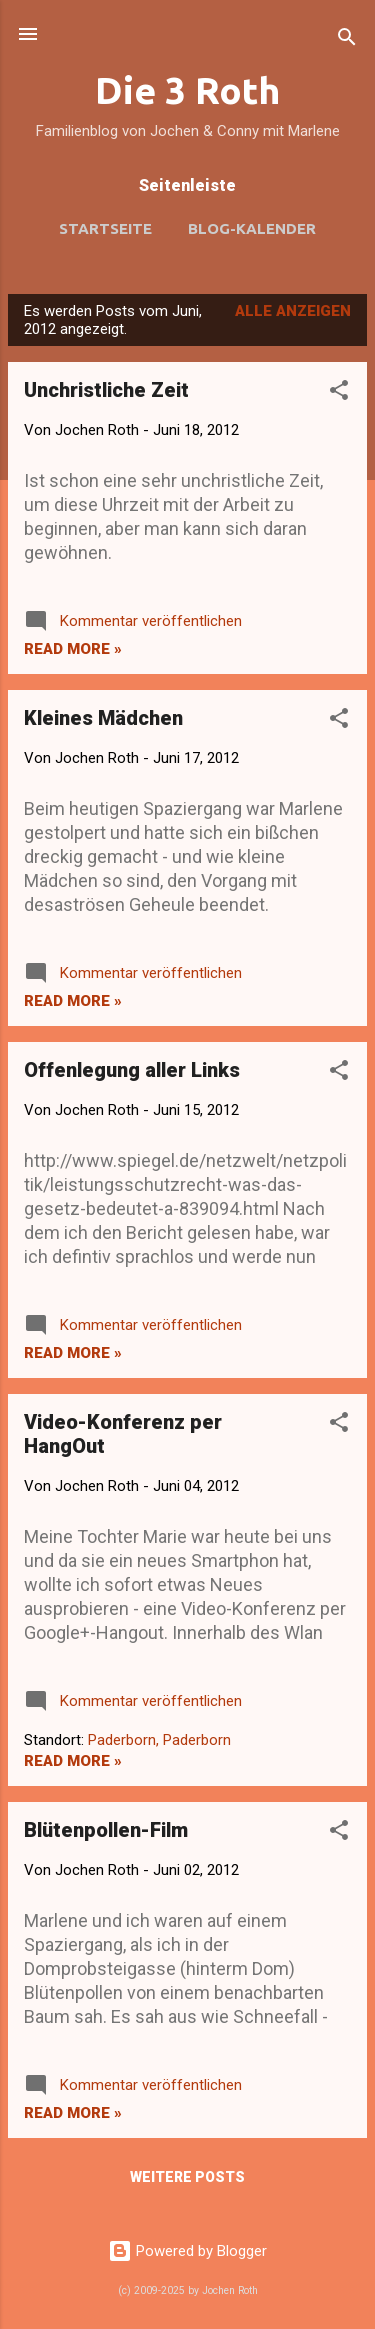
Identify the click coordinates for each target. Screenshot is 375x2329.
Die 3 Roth (187, 90)
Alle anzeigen (293, 311)
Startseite (105, 228)
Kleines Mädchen (103, 718)
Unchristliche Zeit (106, 390)
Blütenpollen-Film (106, 1830)
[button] (339, 393)
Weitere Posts (187, 2177)
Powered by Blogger (187, 2251)
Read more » (73, 649)
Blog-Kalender (252, 228)
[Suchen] (347, 40)
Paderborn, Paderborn (159, 1740)
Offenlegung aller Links (132, 1070)
